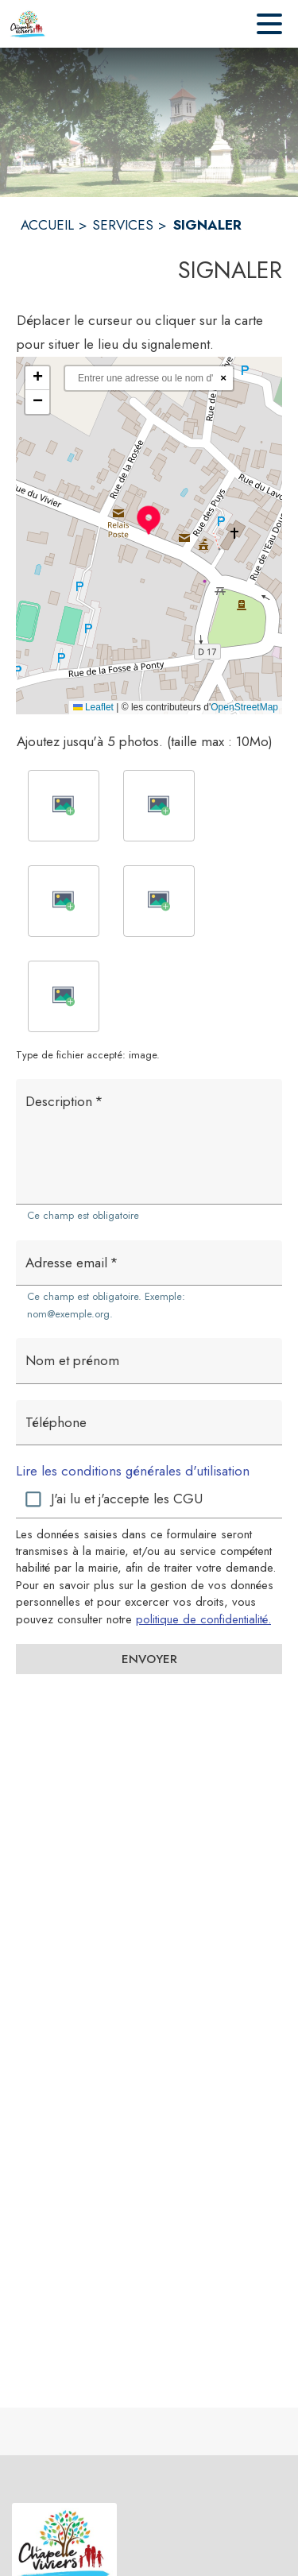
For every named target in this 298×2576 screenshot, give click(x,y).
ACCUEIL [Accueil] (47, 224)
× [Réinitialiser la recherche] (223, 378)
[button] (148, 520)
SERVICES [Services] (122, 224)
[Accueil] (28, 24)
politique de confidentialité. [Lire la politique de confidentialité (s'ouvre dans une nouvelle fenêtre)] (203, 1619)
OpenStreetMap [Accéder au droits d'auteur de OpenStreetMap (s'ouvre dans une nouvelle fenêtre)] (244, 707)
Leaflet (93, 707)
